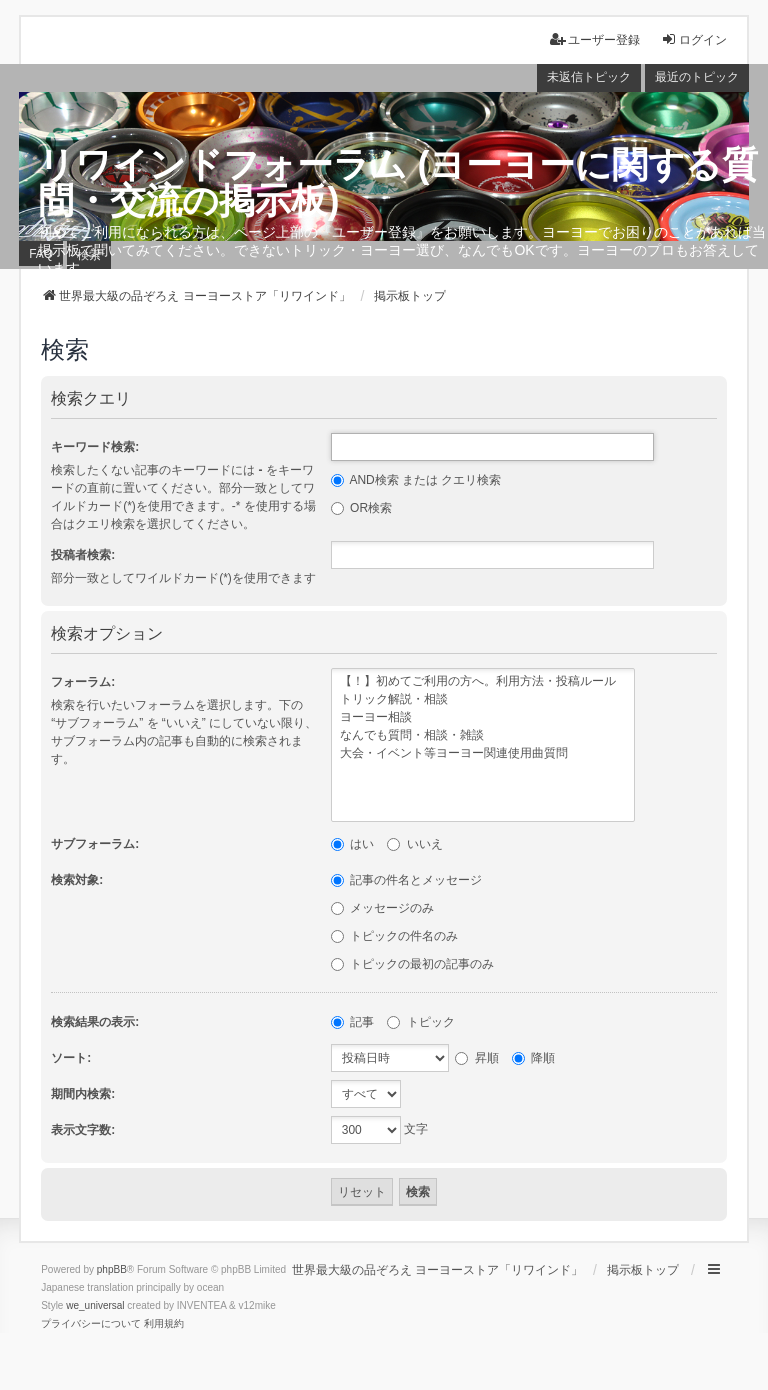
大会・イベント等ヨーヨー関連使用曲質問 (483, 754)
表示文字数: (83, 1130)
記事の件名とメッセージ (406, 880)
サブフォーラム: (95, 844)
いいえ (414, 844)
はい (352, 844)
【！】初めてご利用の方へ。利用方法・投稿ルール (483, 682)
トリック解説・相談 (483, 700)
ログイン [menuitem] (694, 39)
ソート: (71, 1058)
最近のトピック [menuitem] (697, 77)
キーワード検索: (95, 447)
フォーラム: (83, 682)
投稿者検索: (83, 555)
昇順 (476, 1058)
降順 (533, 1058)
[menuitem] (91, 1324)
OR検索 (361, 508)
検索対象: (77, 880)
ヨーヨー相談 (483, 718)
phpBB (112, 1269)
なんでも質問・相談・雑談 (483, 736)
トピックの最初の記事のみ (412, 964)
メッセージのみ (382, 908)
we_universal (95, 1305)
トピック (420, 1022)
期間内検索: (83, 1094)
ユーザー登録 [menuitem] (595, 39)
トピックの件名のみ (394, 936)
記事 (352, 1022)
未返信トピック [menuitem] (589, 77)
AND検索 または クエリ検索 (416, 480)
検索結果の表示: (95, 1022)
